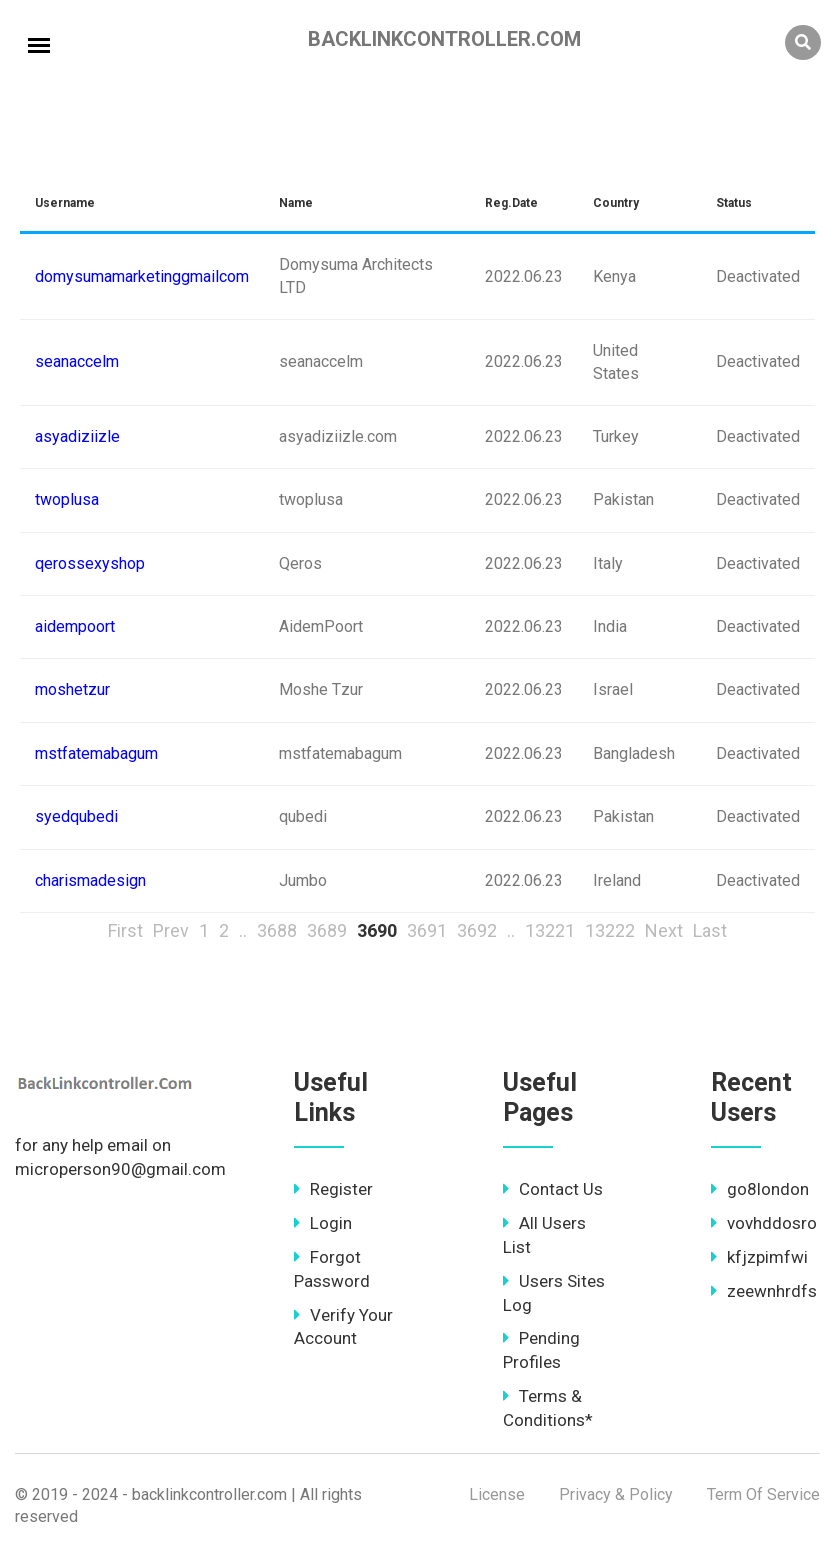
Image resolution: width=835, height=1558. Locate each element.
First (125, 930)
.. (243, 930)
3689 (327, 930)
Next (664, 930)
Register (333, 1189)
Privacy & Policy (616, 1494)
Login (323, 1223)
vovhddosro (764, 1223)
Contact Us (553, 1189)
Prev (171, 930)
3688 (277, 930)
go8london (760, 1189)
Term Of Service (763, 1494)
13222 (610, 930)
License (497, 1494)
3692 (477, 930)
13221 (550, 930)
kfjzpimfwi (759, 1257)
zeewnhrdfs (764, 1291)
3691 (427, 930)
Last (710, 930)
